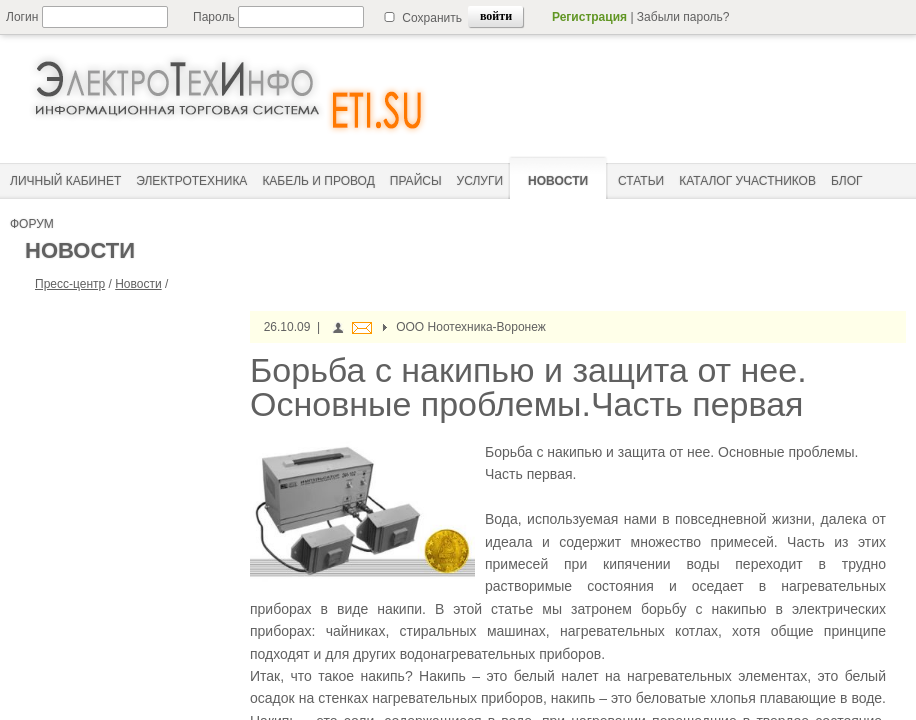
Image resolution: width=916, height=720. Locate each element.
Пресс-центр (70, 284)
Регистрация (589, 17)
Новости (138, 284)
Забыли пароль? (683, 17)
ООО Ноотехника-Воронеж (471, 327)
